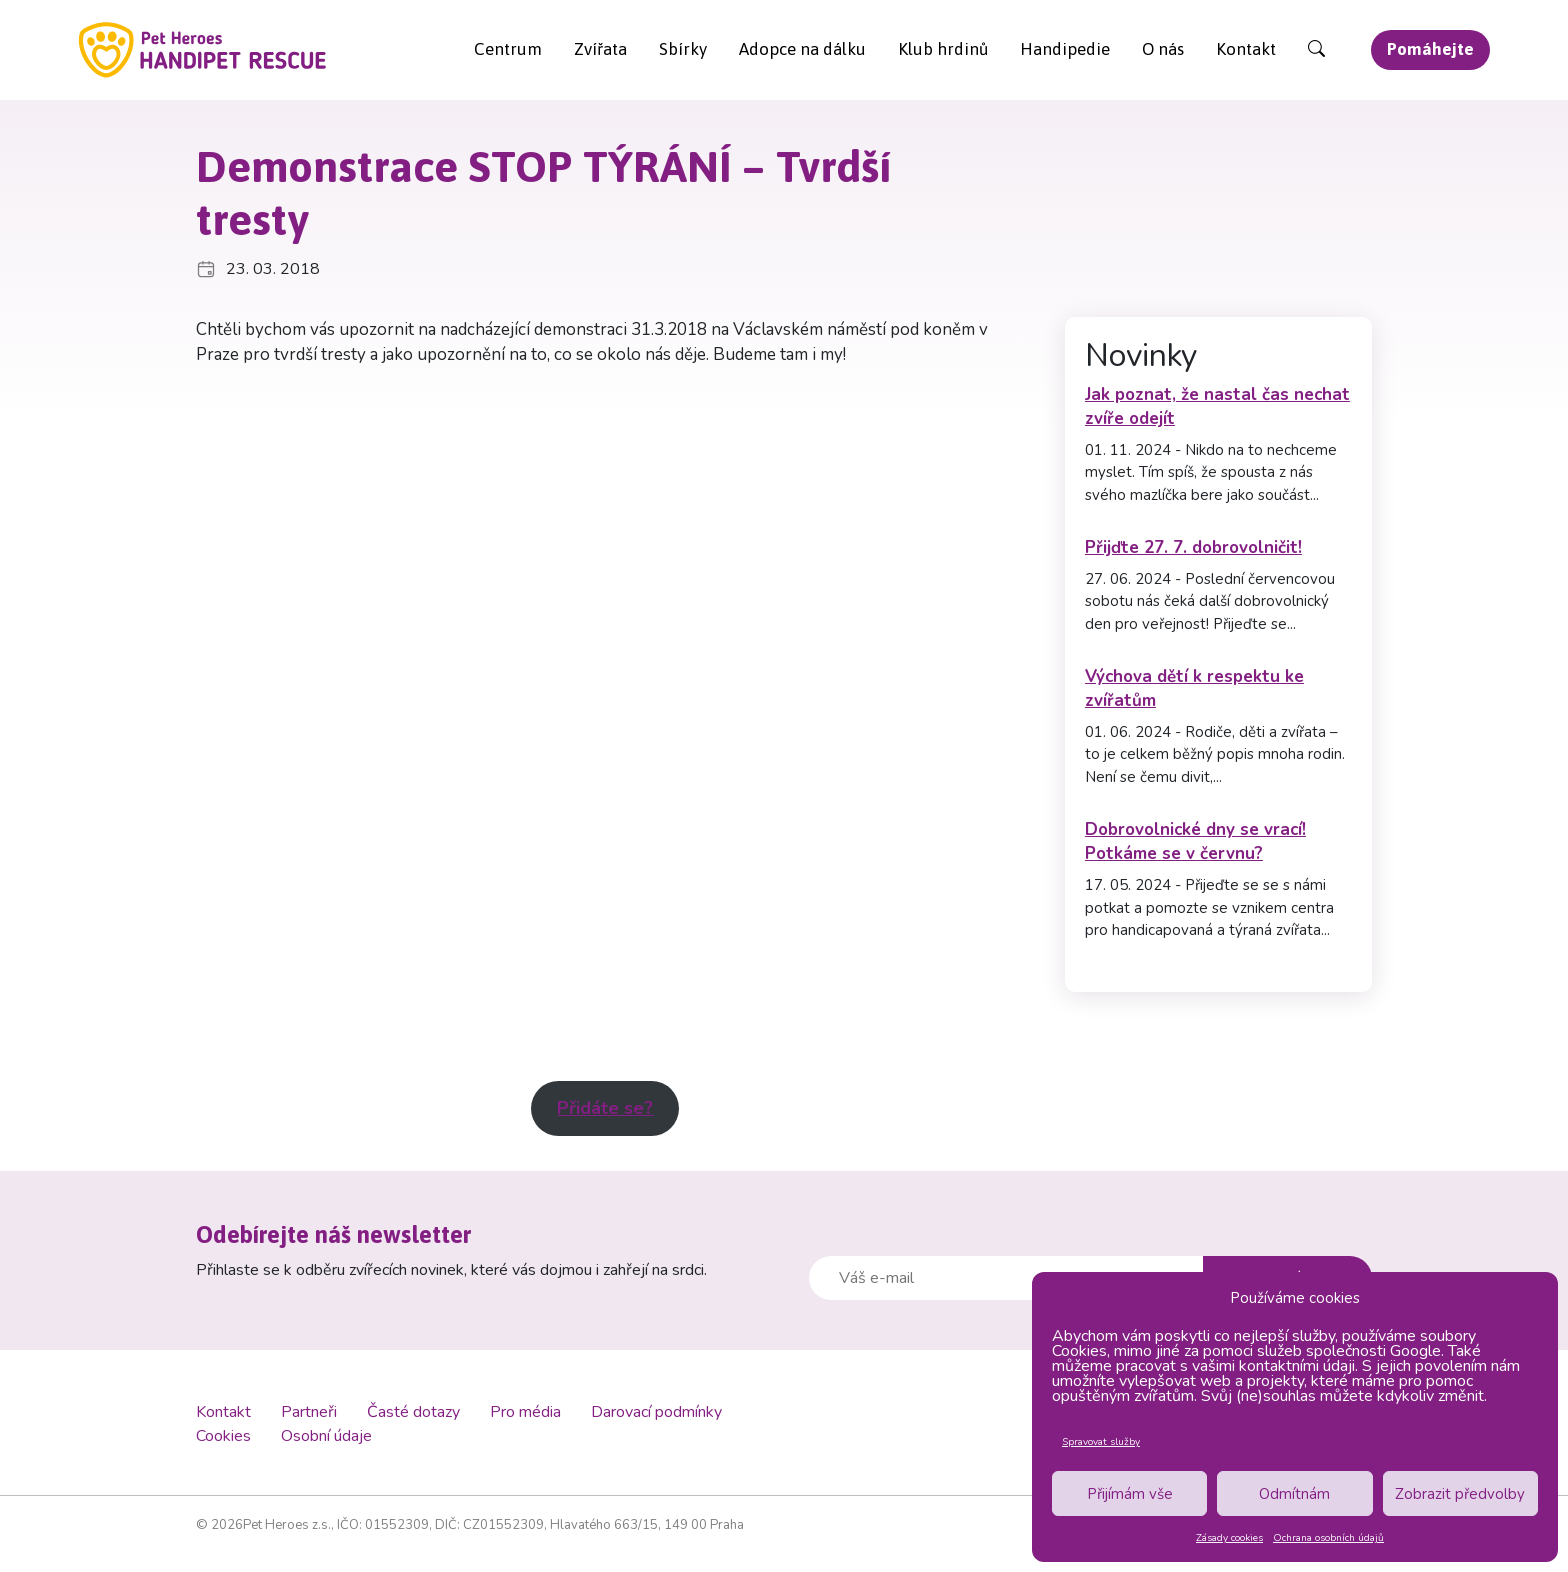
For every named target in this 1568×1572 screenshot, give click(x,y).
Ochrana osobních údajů (1328, 1538)
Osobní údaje (326, 1436)
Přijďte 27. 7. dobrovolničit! (1193, 547)
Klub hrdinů (943, 49)
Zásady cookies (1229, 1538)
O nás (1163, 49)
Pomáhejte (1430, 49)
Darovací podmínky (656, 1412)
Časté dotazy (413, 1412)
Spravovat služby (1101, 1442)
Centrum (508, 49)
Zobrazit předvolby (1460, 1494)
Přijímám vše (1130, 1494)
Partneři (309, 1412)
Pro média (525, 1412)
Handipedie (1065, 49)
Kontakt (1246, 49)
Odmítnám (1294, 1494)
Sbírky (683, 49)
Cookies (223, 1436)
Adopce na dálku (802, 49)
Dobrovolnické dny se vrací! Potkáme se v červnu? (1195, 841)
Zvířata (600, 49)
